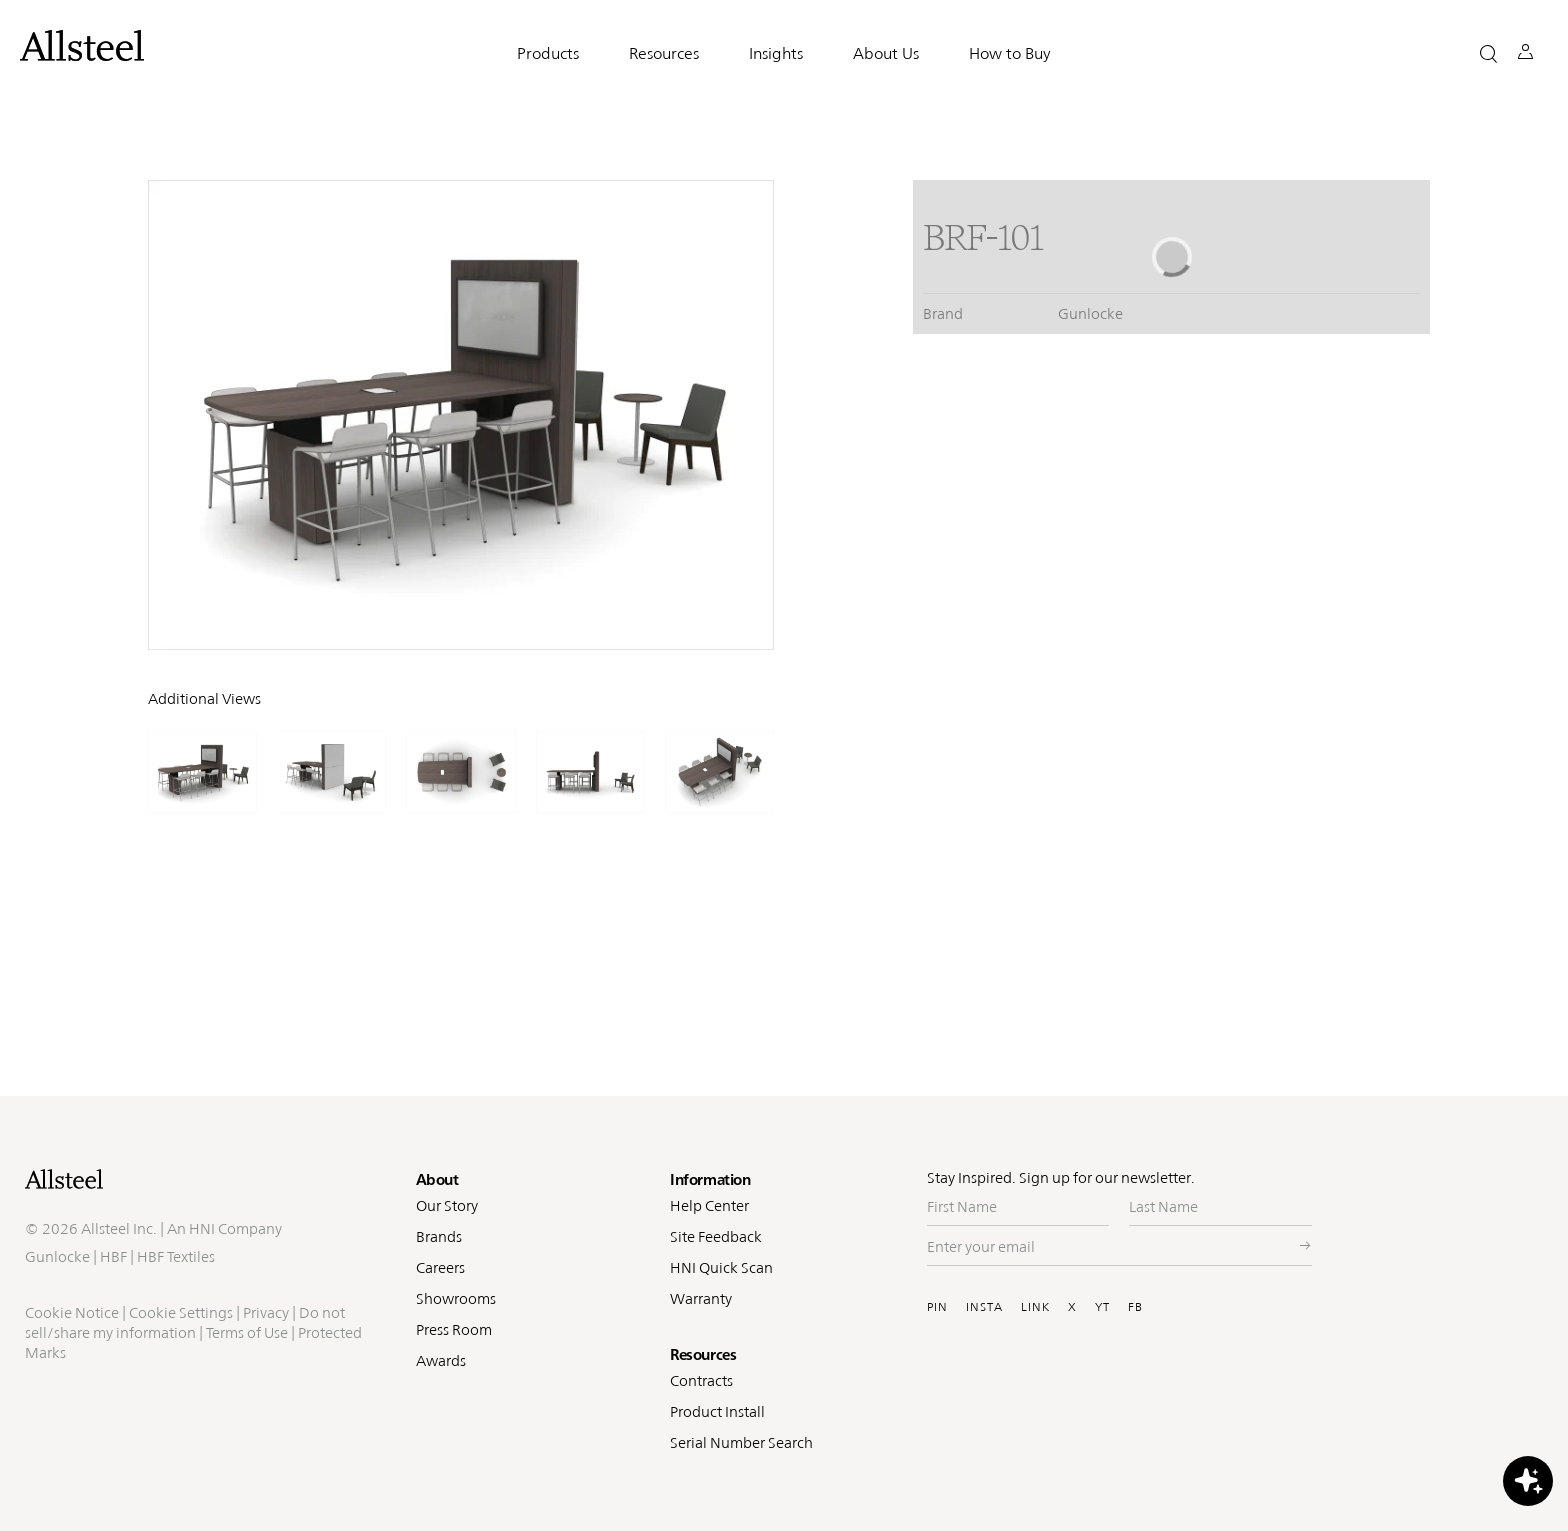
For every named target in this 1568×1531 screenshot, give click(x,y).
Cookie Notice (72, 1312)
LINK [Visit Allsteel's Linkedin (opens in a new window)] (1035, 1307)
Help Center (709, 1205)
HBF (113, 1256)
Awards (441, 1360)
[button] (1488, 53)
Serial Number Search (741, 1442)
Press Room (454, 1329)
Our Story (447, 1205)
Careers (440, 1267)
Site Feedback (716, 1236)
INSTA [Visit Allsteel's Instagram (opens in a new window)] (984, 1307)
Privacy (266, 1312)
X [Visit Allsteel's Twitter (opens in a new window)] (1072, 1307)
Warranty (701, 1298)
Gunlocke (57, 1256)
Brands (439, 1236)
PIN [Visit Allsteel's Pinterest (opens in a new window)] (937, 1307)
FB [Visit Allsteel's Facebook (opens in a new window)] (1135, 1307)
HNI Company (235, 1228)
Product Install (717, 1411)
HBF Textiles (176, 1256)
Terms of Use (247, 1332)
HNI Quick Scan (721, 1267)
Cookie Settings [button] (181, 1312)
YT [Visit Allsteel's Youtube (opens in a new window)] (1102, 1307)
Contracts (701, 1380)
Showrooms (456, 1298)
